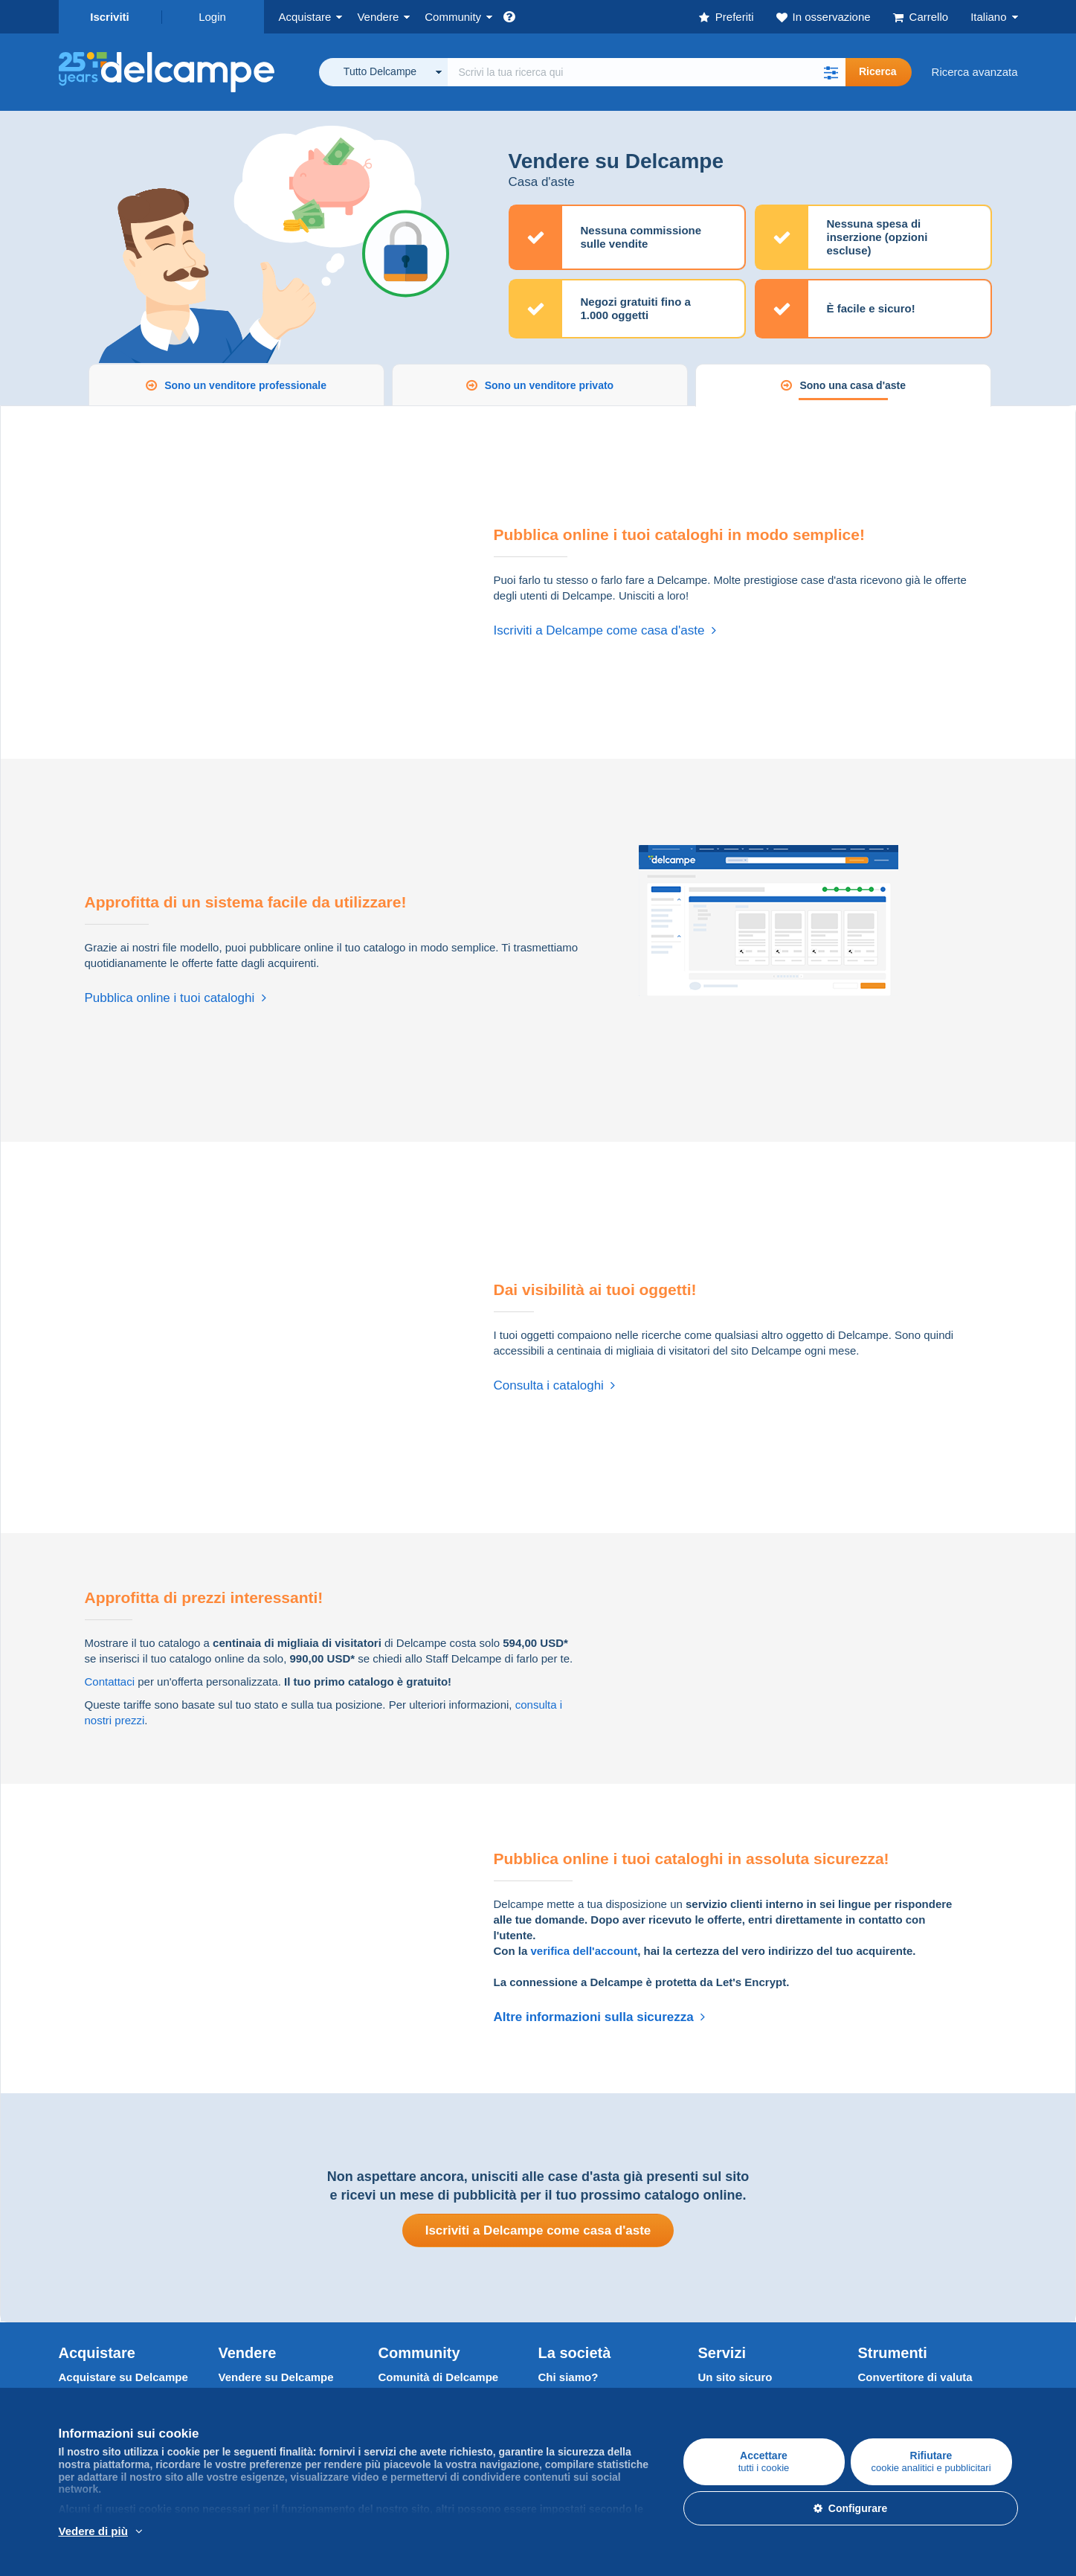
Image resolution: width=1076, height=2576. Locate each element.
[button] (830, 72)
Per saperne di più (196, 2532)
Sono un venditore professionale (245, 385)
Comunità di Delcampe (438, 2377)
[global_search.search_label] (647, 72)
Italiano (988, 16)
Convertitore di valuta (915, 2377)
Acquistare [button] (305, 16)
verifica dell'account (584, 1950)
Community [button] (453, 16)
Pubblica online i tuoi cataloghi (175, 998)
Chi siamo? (568, 2377)
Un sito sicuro (735, 2377)
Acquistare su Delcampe (123, 2377)
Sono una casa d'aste (852, 385)
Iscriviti (109, 16)
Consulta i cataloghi (555, 1385)
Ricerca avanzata (975, 71)
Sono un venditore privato (549, 385)
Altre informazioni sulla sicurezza (600, 2017)
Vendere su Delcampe (276, 2377)
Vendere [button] (378, 16)
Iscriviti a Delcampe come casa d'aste (605, 630)
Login (212, 16)
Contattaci (110, 1681)
